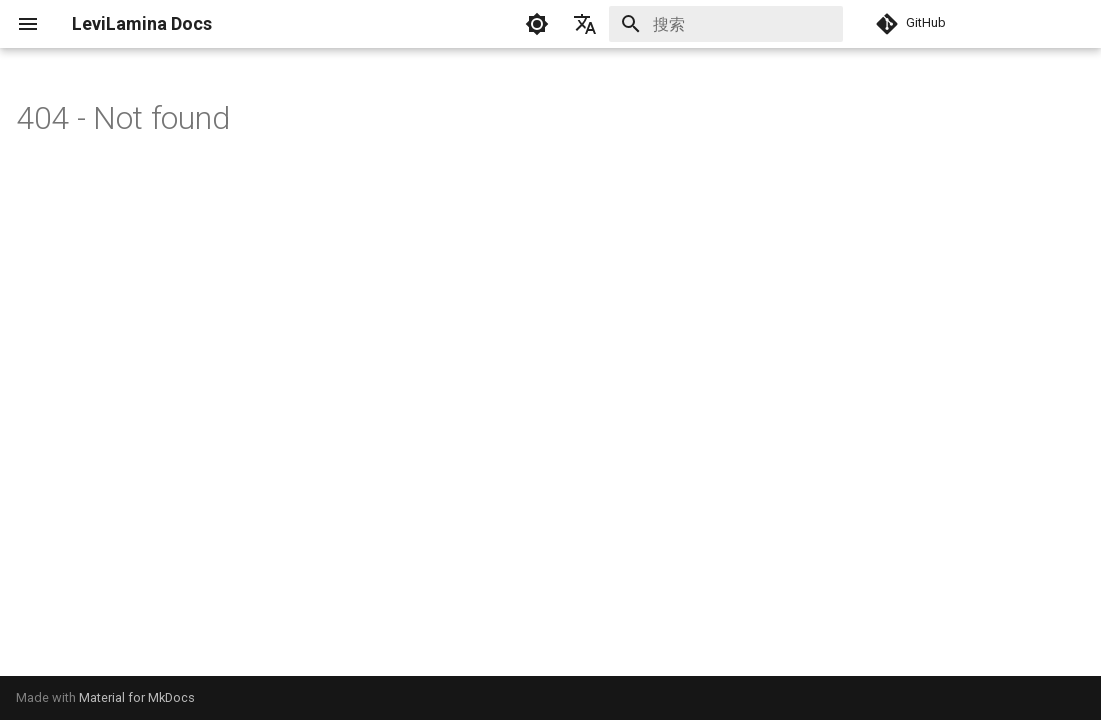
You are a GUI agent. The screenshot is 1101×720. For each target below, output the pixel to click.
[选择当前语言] (585, 24)
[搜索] (726, 24)
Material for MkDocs (137, 697)
